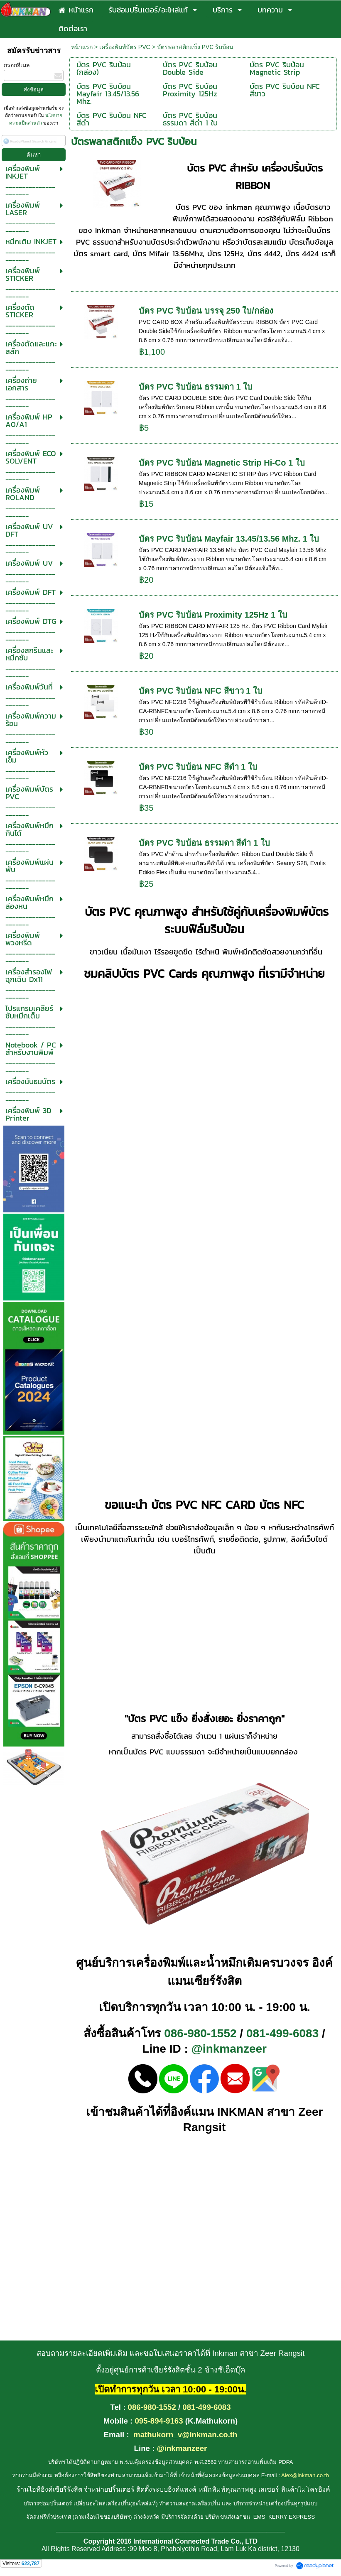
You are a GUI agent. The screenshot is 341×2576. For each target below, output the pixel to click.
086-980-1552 (200, 2033)
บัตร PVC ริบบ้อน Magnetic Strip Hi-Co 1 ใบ (222, 462)
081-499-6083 (282, 2033)
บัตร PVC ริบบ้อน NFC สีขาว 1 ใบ (200, 690)
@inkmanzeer (229, 2048)
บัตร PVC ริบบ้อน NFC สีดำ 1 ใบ (198, 766)
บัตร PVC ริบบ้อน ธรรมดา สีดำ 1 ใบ (204, 842)
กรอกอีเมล (17, 65)
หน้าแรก (82, 47)
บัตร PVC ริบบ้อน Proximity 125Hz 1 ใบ (213, 614)
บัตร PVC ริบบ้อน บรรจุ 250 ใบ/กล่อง (206, 310)
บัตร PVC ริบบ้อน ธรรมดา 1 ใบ (196, 386)
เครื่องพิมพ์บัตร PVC (124, 47)
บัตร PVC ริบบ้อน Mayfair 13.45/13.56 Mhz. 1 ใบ (229, 538)
